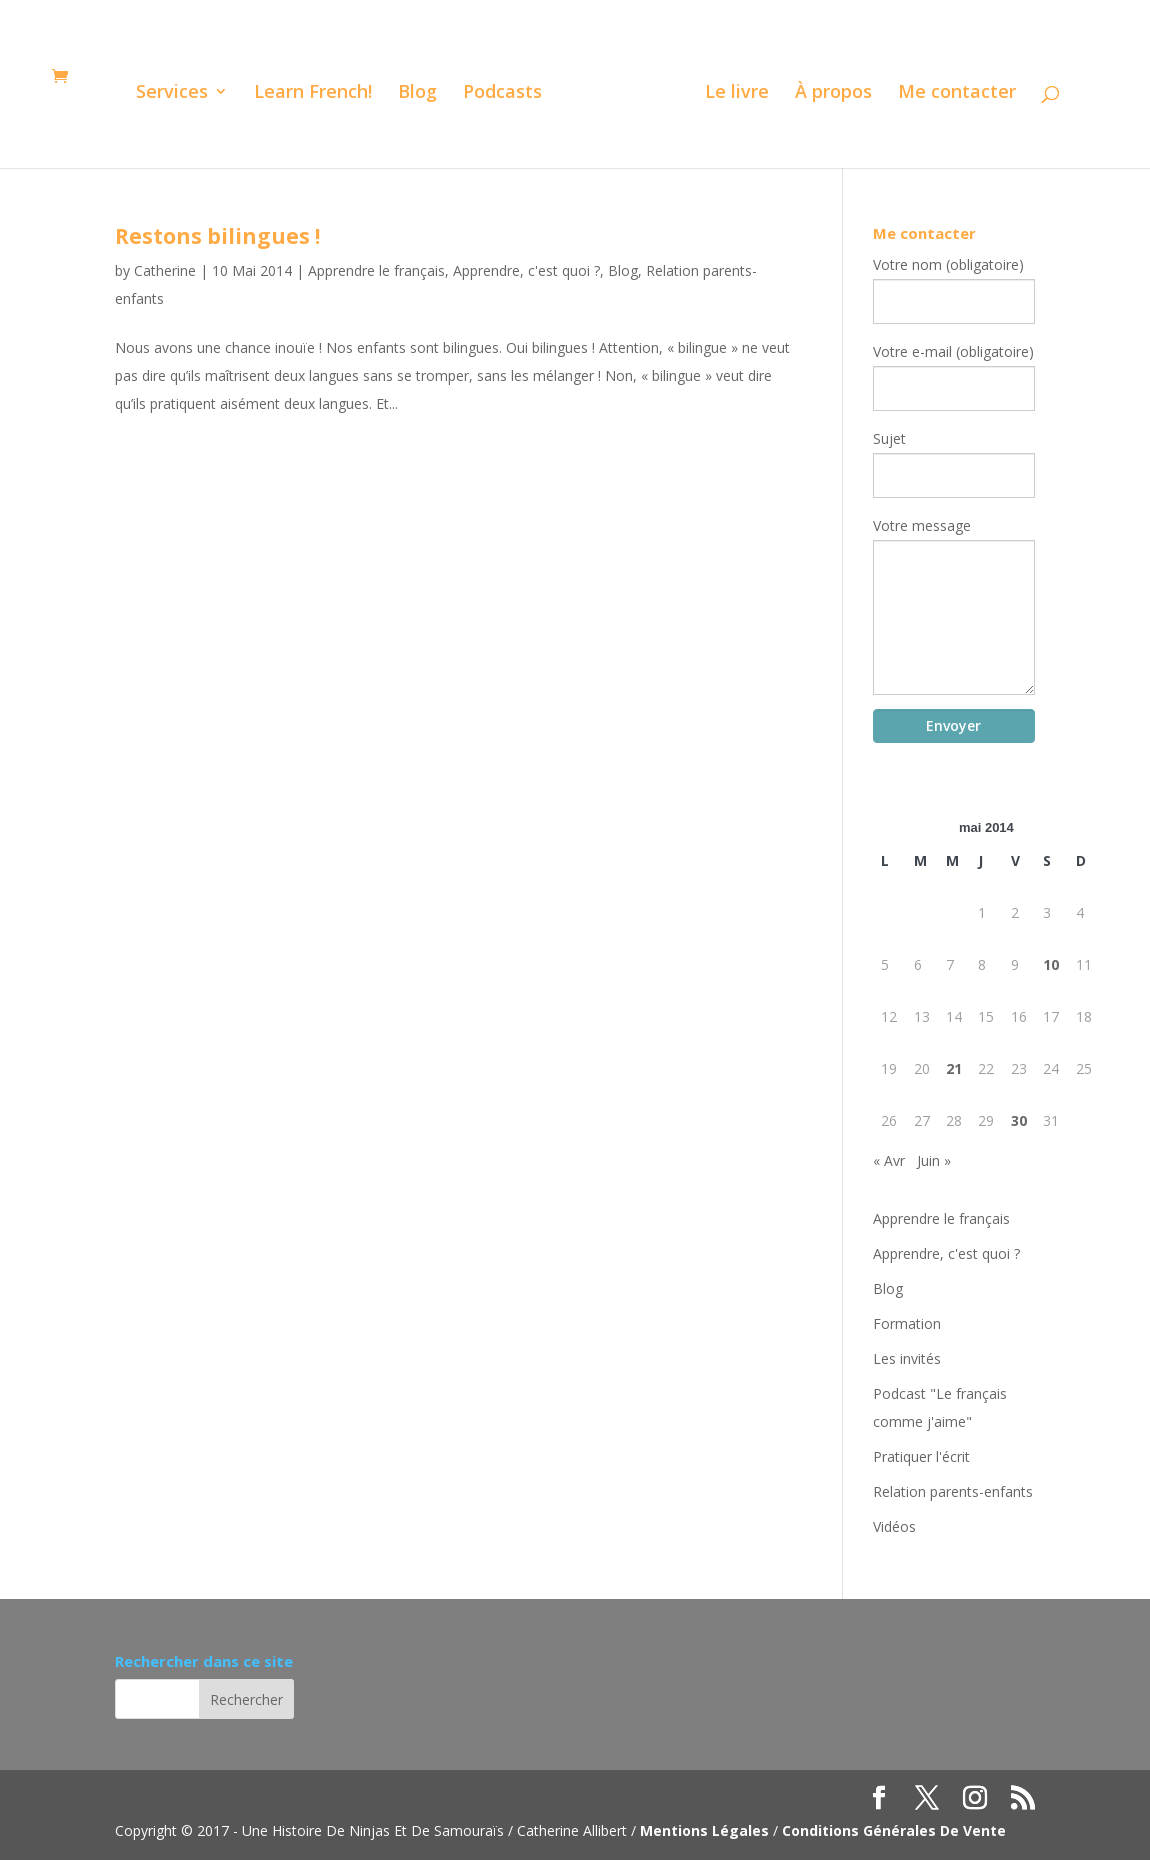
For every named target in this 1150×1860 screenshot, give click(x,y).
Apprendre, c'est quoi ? (526, 270)
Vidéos (894, 1526)
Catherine (165, 270)
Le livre (737, 93)
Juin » (934, 1160)
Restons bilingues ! (217, 236)
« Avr (889, 1160)
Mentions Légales (704, 1830)
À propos (833, 93)
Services (172, 93)
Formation (907, 1323)
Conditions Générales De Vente (894, 1830)
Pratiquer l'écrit (921, 1456)
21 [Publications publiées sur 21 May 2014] (954, 1068)
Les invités (907, 1358)
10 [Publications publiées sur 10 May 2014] (1051, 964)
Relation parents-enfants (953, 1491)
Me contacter (957, 93)
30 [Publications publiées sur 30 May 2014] (1019, 1120)
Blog (417, 93)
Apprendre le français (376, 270)
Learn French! (313, 93)
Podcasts (502, 93)
